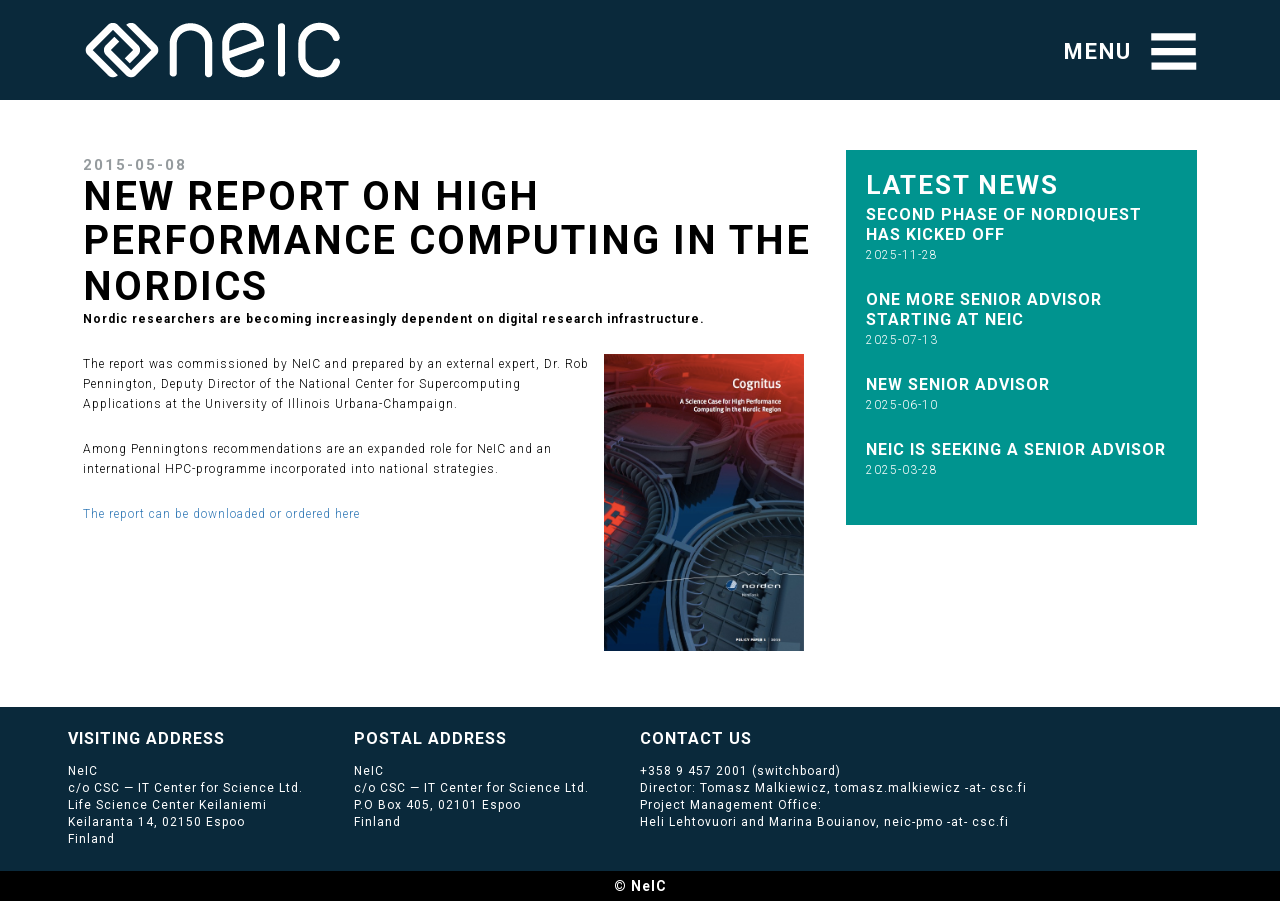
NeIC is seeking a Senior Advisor (1016, 449)
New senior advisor (958, 384)
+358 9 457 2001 (694, 771)
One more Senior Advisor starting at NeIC (984, 309)
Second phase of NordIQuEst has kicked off (1004, 224)
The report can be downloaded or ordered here (221, 514)
